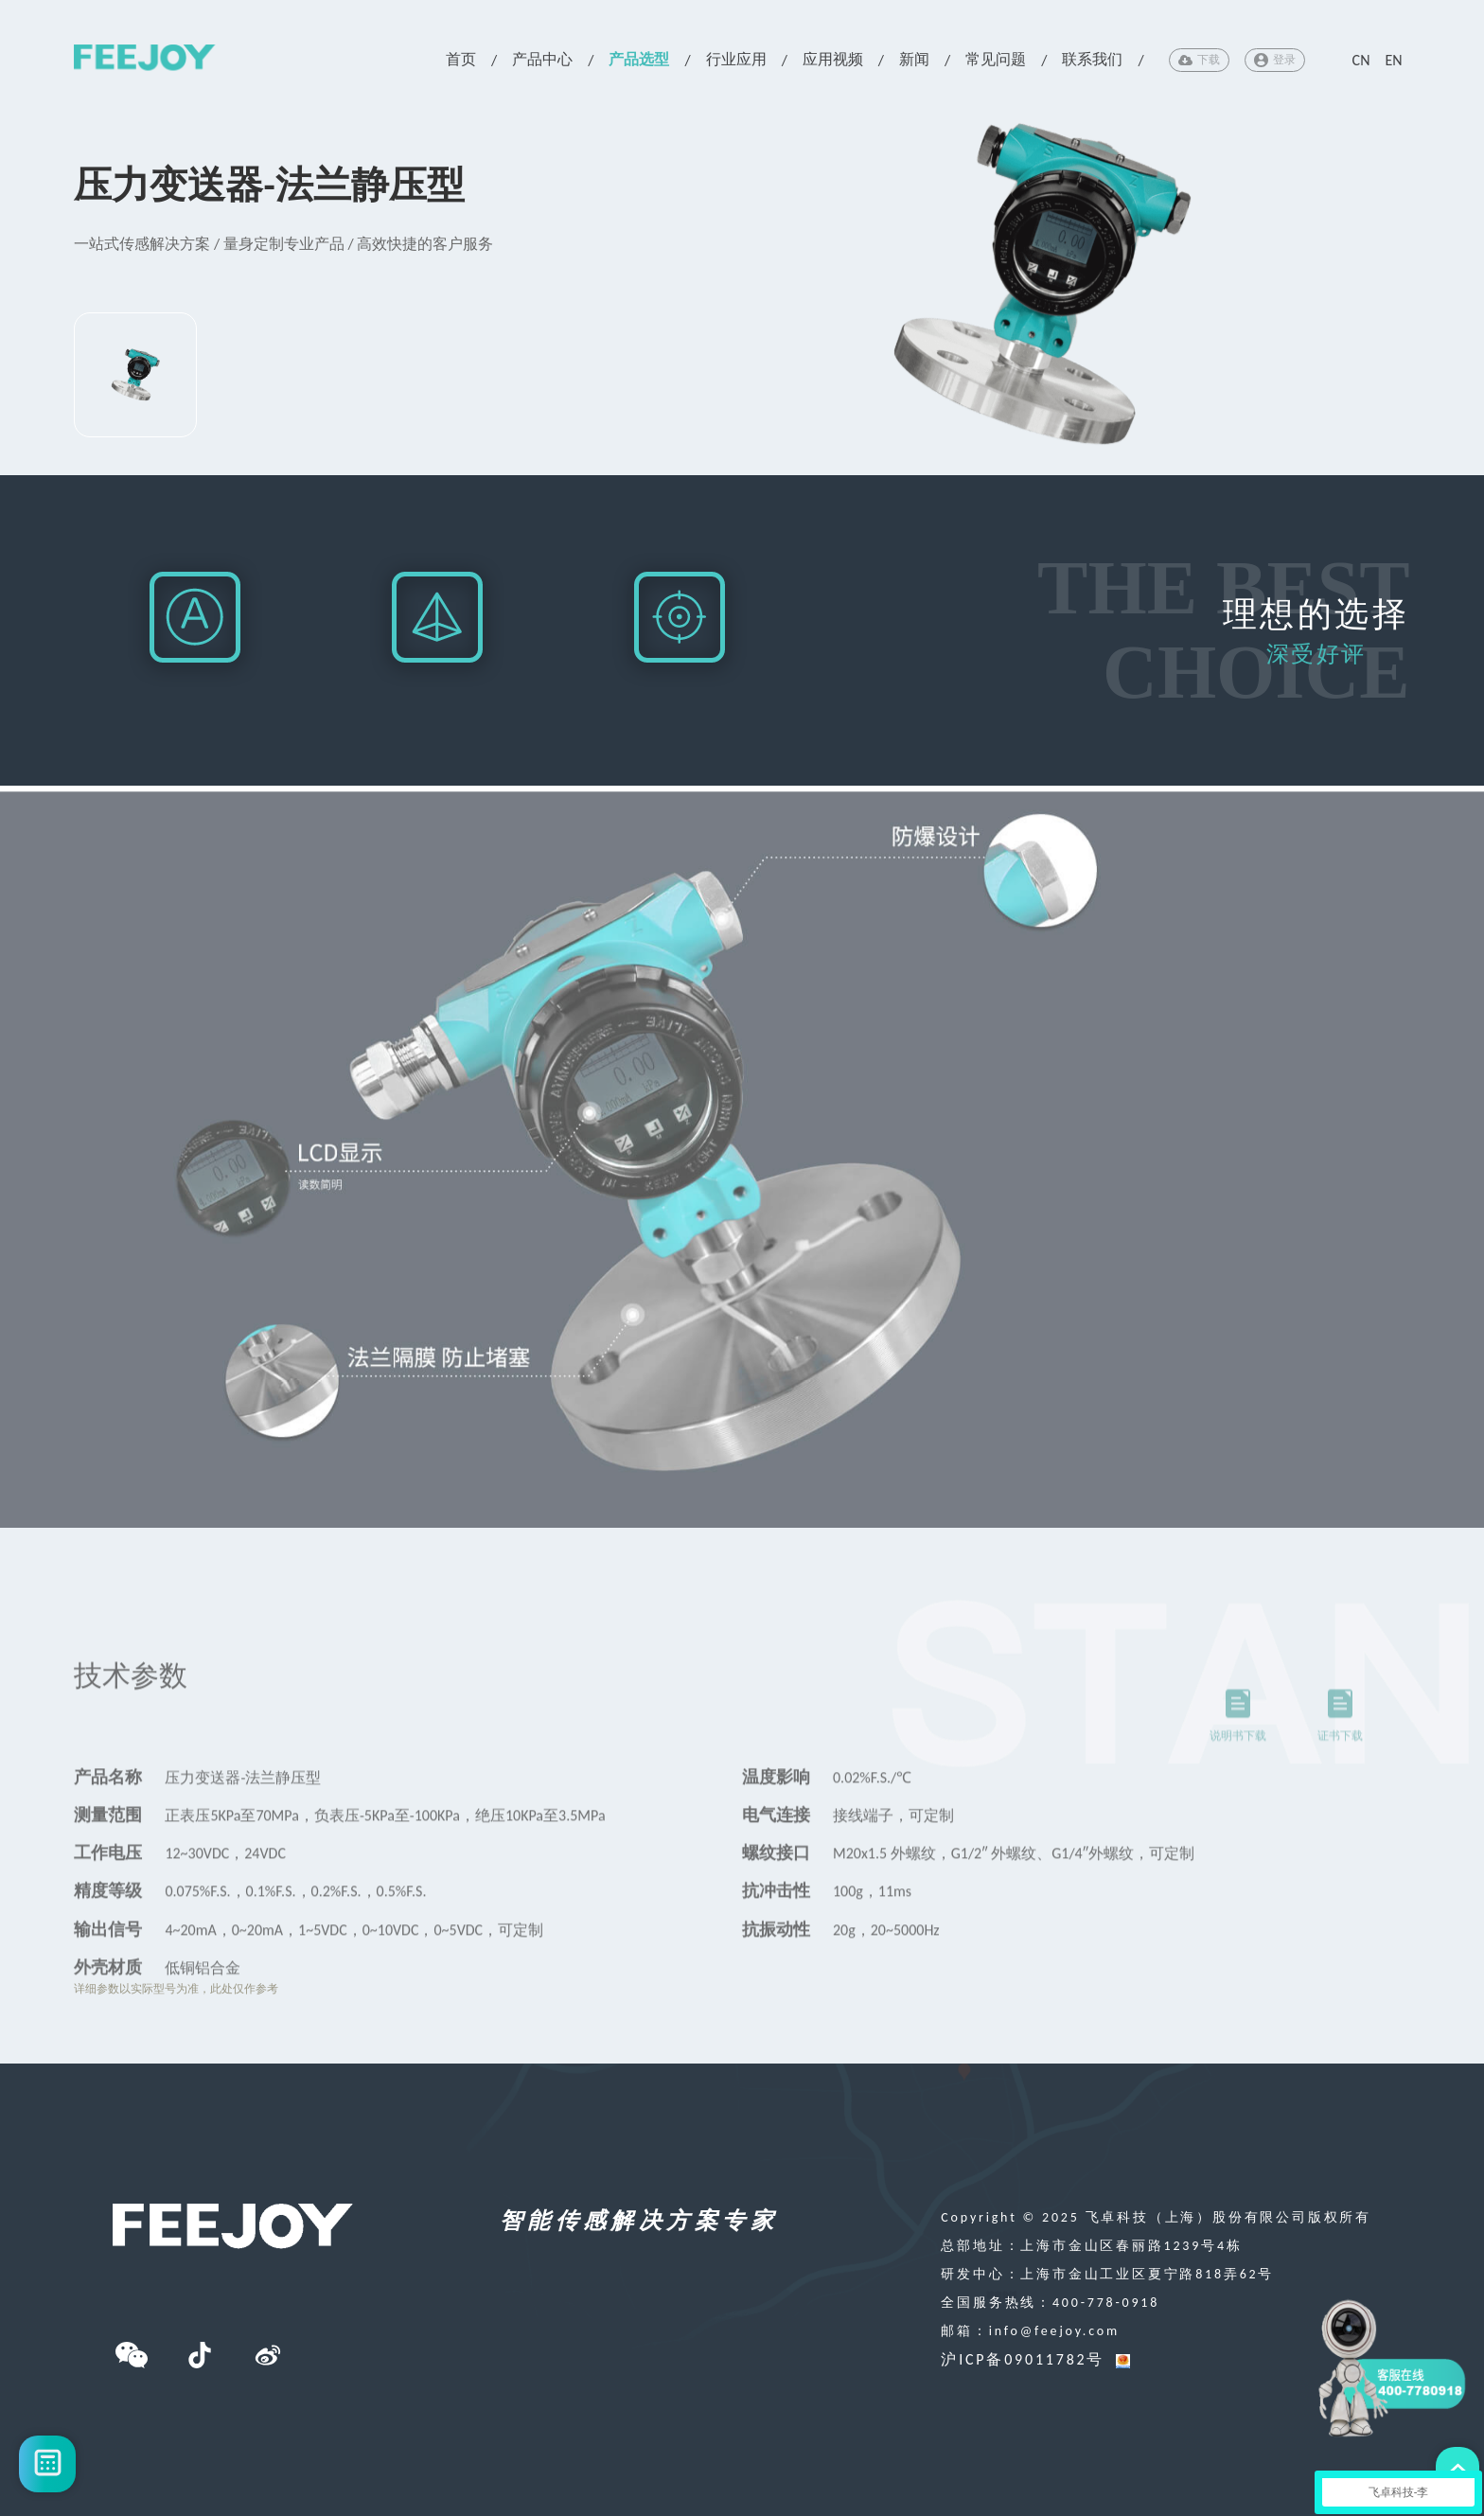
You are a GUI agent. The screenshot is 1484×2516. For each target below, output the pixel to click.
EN (1393, 60)
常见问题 (995, 59)
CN (1361, 60)
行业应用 (736, 59)
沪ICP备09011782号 (1022, 2359)
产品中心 (542, 59)
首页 (461, 59)
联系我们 (1092, 59)
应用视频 (833, 59)
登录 (1275, 60)
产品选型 (639, 59)
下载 (1199, 60)
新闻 (914, 59)
